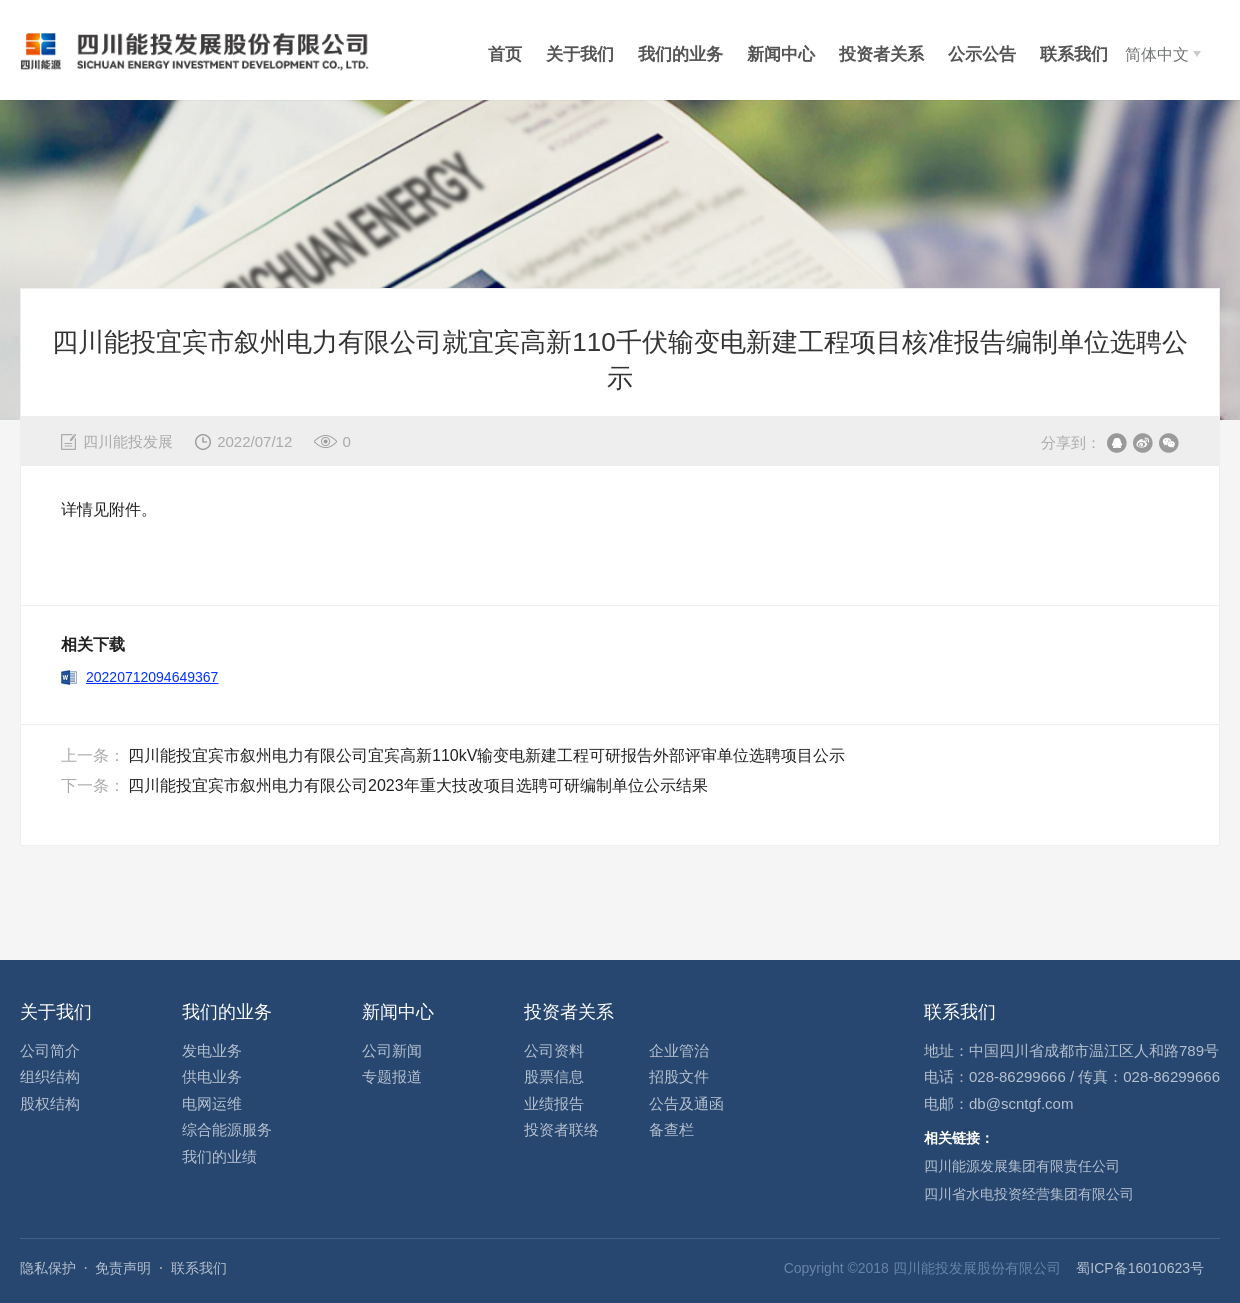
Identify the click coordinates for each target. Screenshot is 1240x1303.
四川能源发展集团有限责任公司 (1022, 1166)
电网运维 (212, 1103)
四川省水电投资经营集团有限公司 (1029, 1194)
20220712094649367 (152, 677)
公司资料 (554, 1050)
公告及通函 (686, 1103)
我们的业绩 (219, 1156)
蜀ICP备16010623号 (1140, 1268)
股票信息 (554, 1076)
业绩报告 (554, 1103)
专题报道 (392, 1076)
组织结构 (50, 1076)
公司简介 (50, 1050)
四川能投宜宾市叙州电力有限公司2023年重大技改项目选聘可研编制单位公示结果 (418, 785)
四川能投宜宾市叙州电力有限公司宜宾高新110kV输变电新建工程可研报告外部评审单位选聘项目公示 (486, 755)
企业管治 (679, 1050)
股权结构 (50, 1103)
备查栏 (671, 1129)
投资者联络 (561, 1129)
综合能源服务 (227, 1129)
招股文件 (679, 1076)
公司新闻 (392, 1050)
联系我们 (199, 1268)
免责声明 (123, 1268)
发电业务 (212, 1050)
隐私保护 (48, 1268)
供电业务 (212, 1076)
